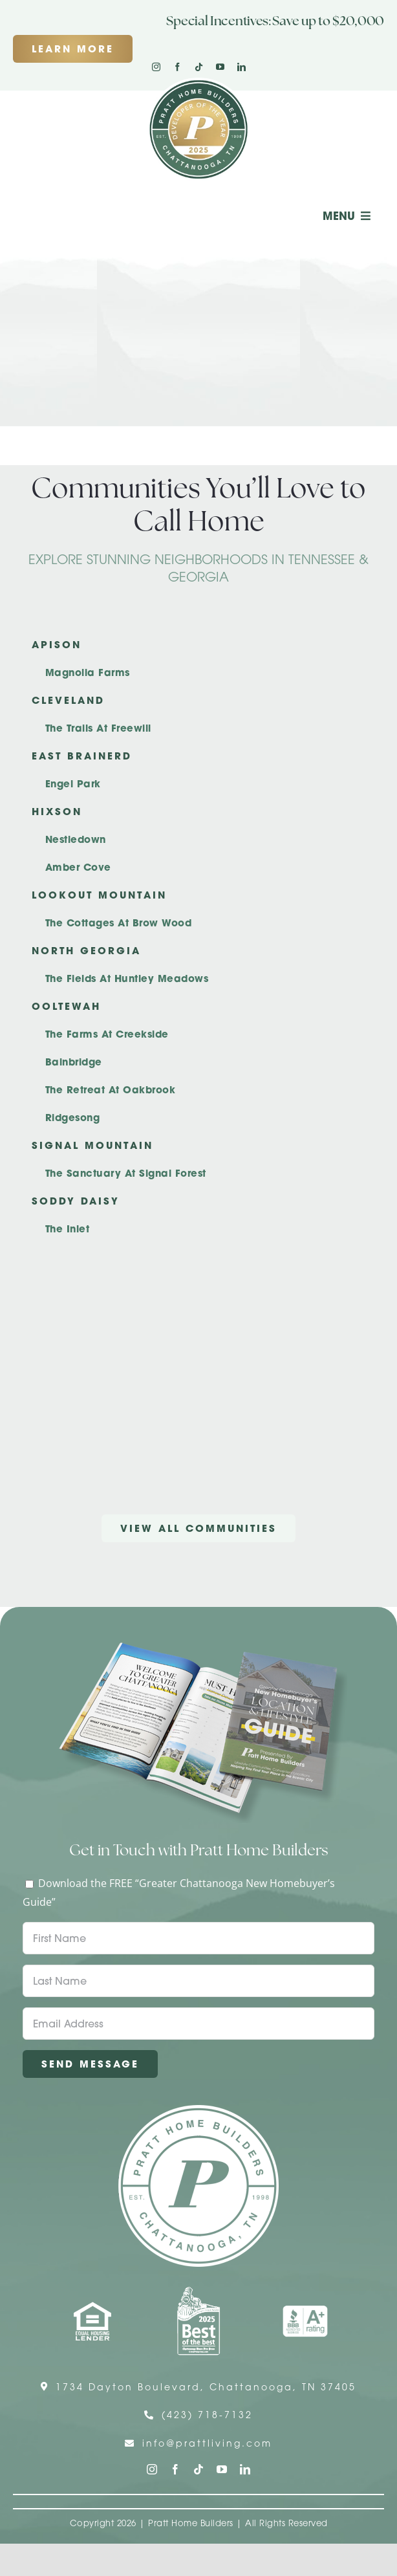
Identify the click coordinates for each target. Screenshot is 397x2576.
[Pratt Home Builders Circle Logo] (198, 2110)
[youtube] (220, 67)
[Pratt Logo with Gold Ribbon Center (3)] (198, 82)
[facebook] (177, 67)
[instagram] (156, 67)
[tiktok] (199, 67)
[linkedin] (241, 67)
